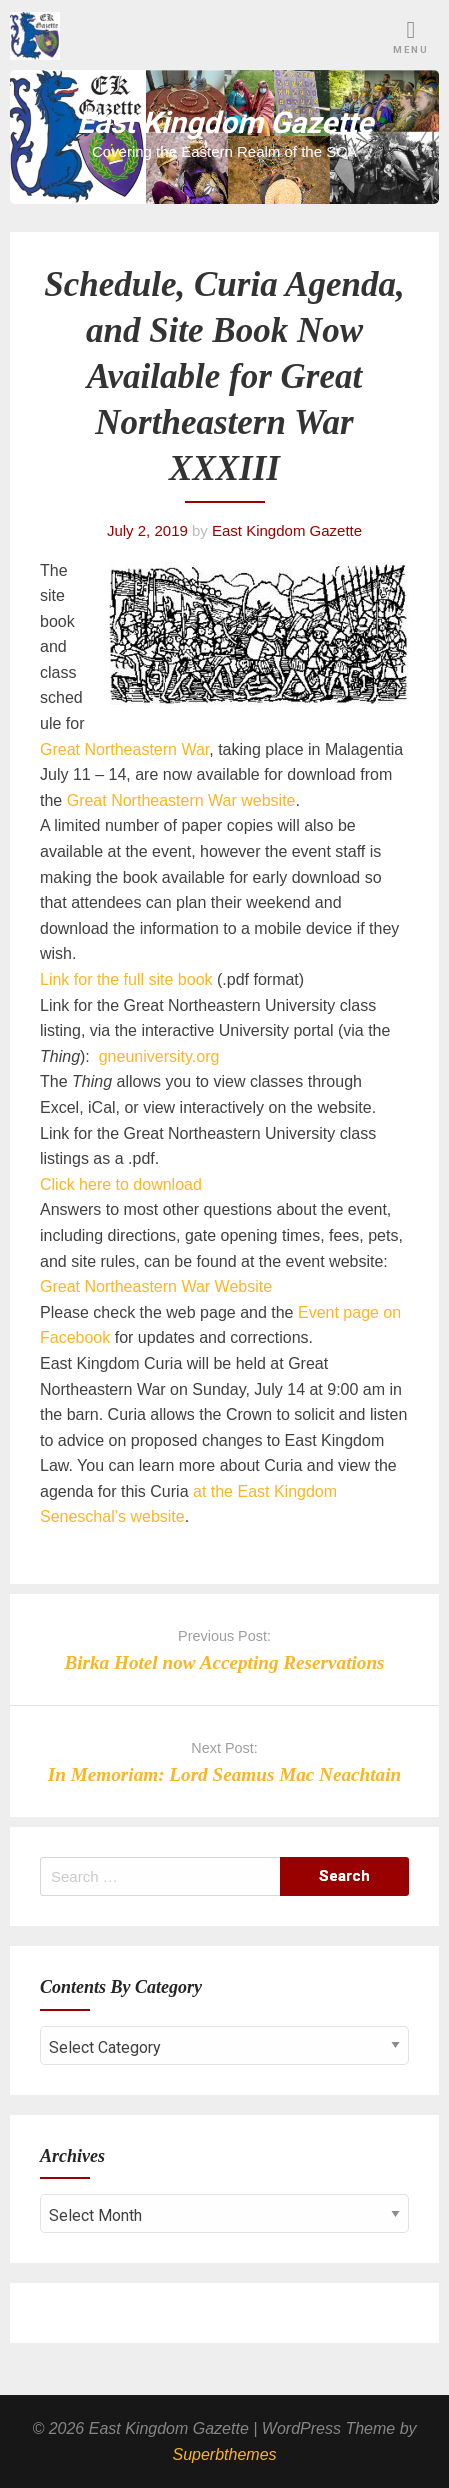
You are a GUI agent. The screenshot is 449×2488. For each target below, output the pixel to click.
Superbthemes (224, 2454)
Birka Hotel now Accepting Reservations (224, 1662)
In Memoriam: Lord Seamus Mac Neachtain (224, 1774)
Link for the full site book (126, 979)
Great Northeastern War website (181, 800)
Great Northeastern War (124, 749)
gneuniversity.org (159, 1056)
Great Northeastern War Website (156, 1286)
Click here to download (121, 1184)
